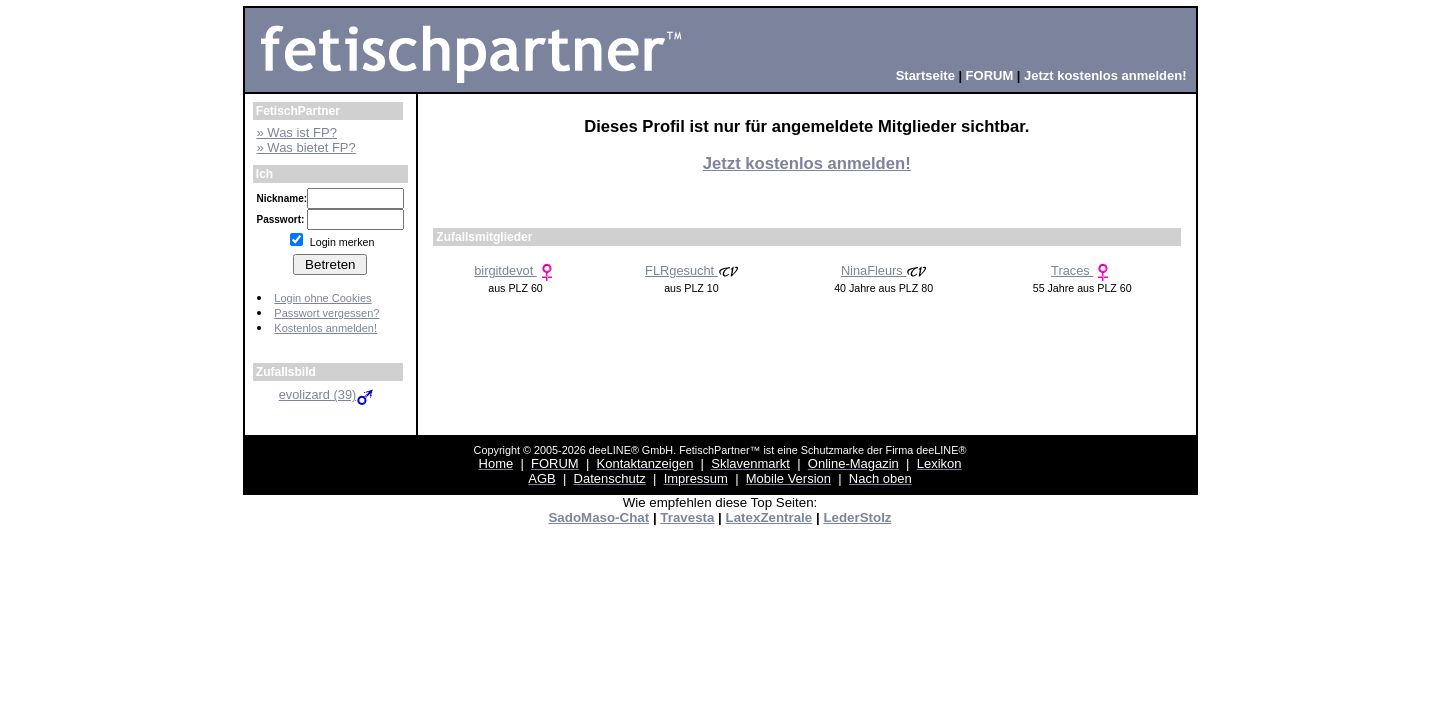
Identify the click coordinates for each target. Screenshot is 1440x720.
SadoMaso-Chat (598, 517)
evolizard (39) (328, 394)
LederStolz (857, 517)
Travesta (687, 517)
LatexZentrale (769, 517)
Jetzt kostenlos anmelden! (807, 163)
